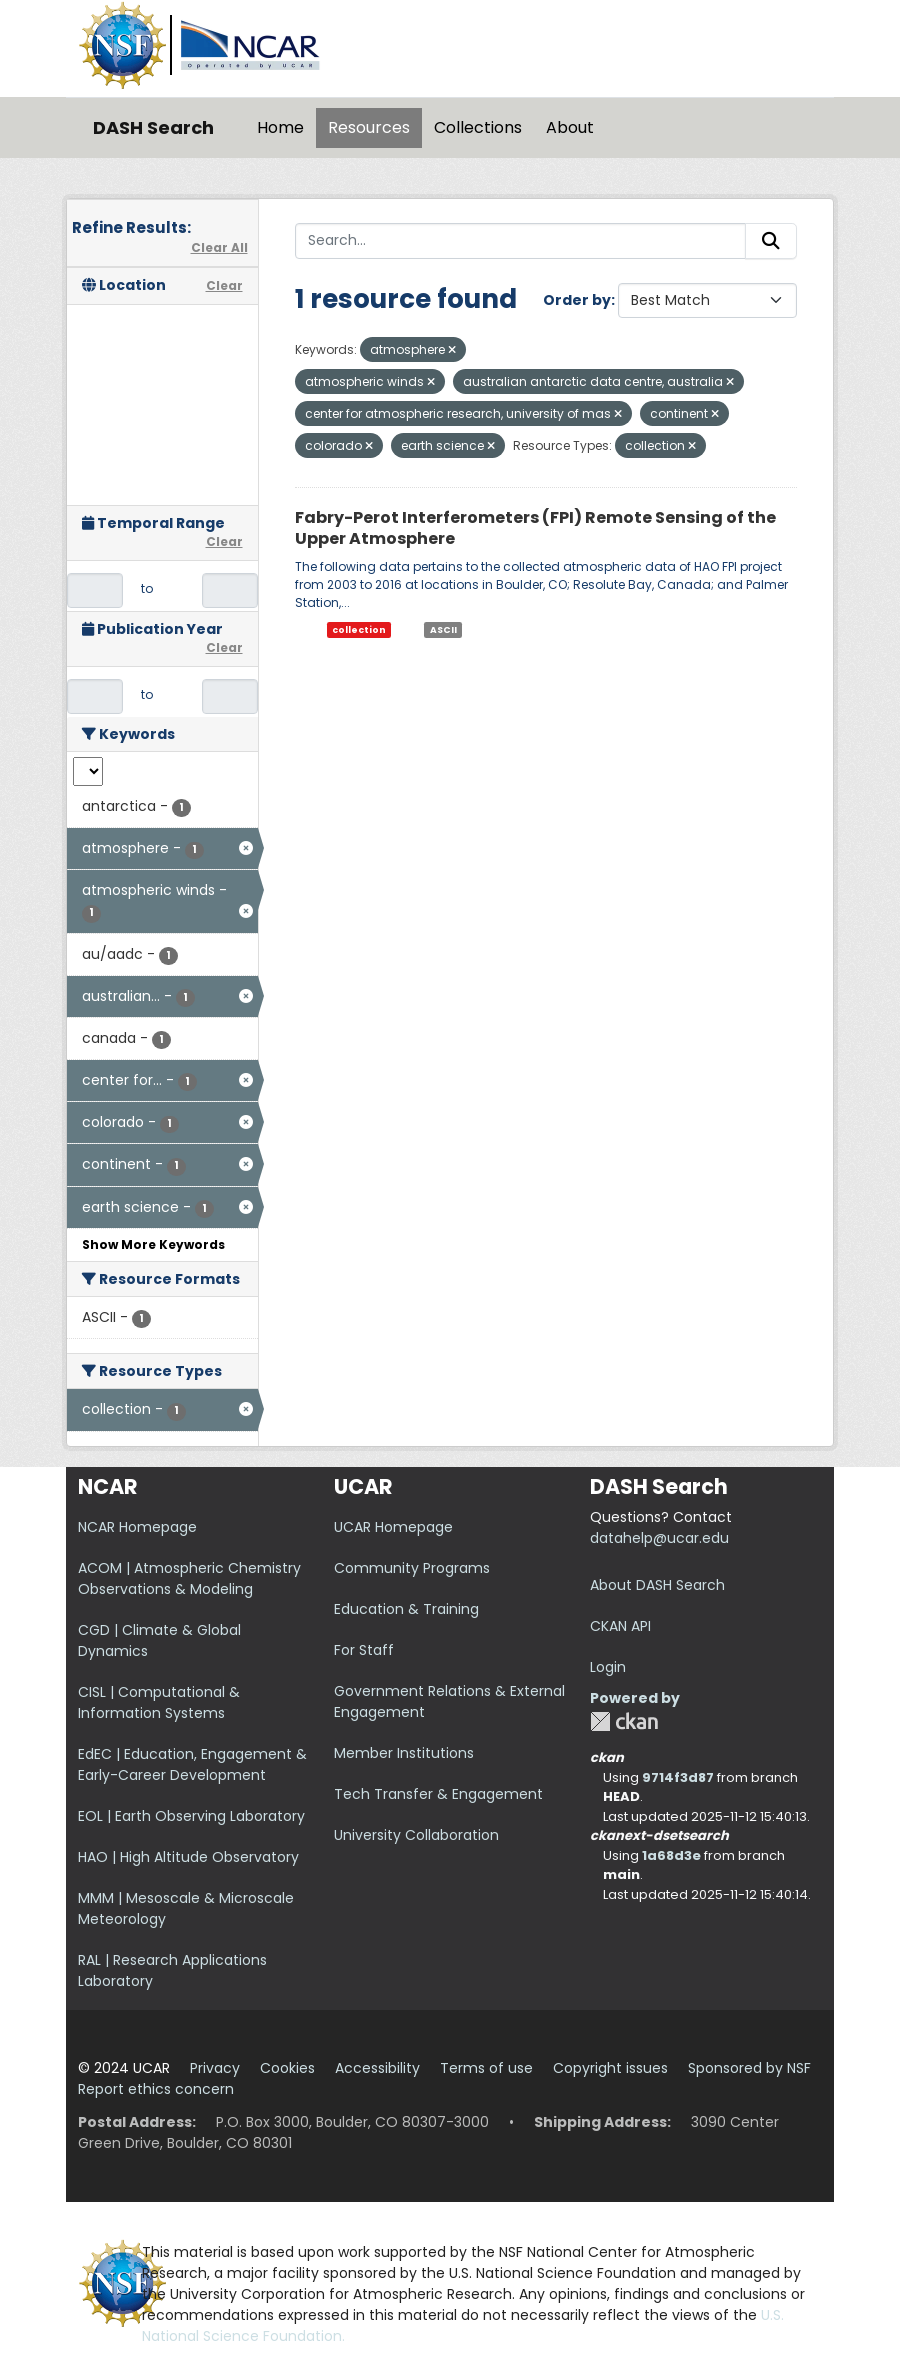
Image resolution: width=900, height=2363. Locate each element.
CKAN (624, 1721)
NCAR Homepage (137, 1527)
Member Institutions (404, 1753)
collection (359, 630)
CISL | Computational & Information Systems (159, 1702)
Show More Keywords (153, 1244)
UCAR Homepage (393, 1527)
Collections (478, 127)
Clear (224, 285)
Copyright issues (610, 2068)
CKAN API (620, 1626)
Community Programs (412, 1568)
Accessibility (377, 2068)
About (570, 127)
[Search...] (521, 241)
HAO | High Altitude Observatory (188, 1857)
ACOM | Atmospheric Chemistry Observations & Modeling (189, 1578)
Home (280, 127)
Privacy (215, 2068)
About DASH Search (657, 1585)
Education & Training (406, 1609)
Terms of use (486, 2068)
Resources (369, 127)
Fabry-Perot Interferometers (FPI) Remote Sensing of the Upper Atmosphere (535, 528)
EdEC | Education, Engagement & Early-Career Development (192, 1764)
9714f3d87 (678, 1777)
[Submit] (771, 241)
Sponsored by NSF (749, 2068)
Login (608, 1667)
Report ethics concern (156, 2089)
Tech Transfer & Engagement (438, 1794)
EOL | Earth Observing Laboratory (191, 1816)
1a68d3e (671, 1855)
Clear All (219, 247)
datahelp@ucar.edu (659, 1538)
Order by (577, 300)
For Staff (364, 1650)
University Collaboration (416, 1835)
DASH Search (153, 127)
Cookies (287, 2068)
